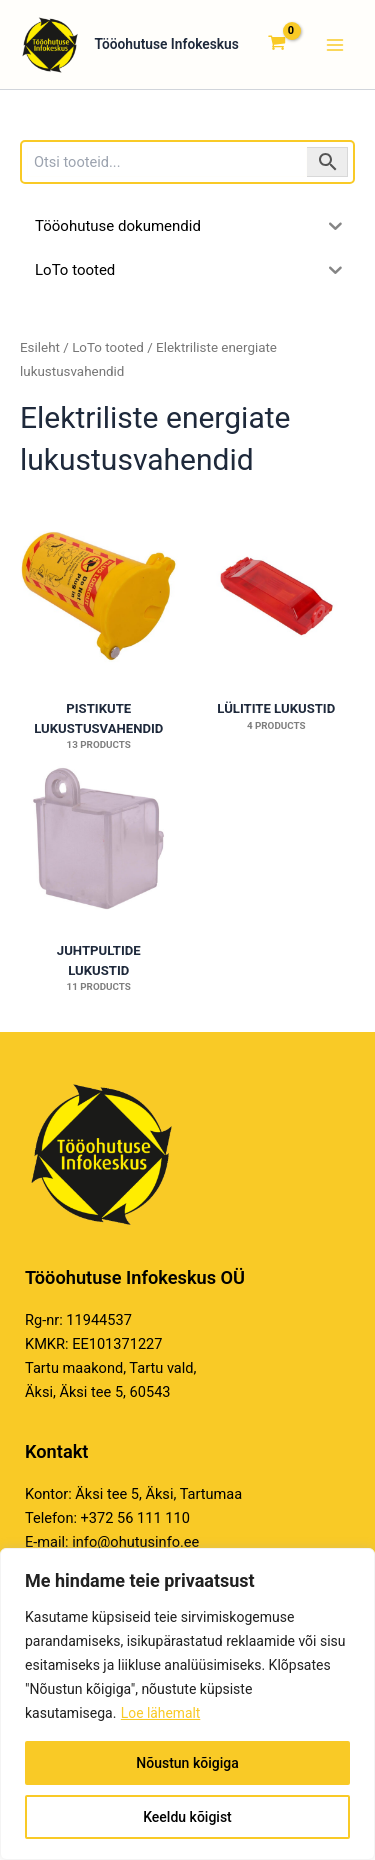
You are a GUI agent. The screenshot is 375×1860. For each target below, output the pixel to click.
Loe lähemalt (161, 1713)
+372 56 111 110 (135, 1518)
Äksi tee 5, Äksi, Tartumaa (158, 1494)
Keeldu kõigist (187, 1817)
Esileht (40, 347)
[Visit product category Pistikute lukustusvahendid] (99, 595)
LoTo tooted (108, 347)
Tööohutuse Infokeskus (134, 45)
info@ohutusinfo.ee (135, 1542)
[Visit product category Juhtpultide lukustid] (99, 838)
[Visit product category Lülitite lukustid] (277, 595)
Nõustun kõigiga (187, 1763)
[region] (187, 1704)
